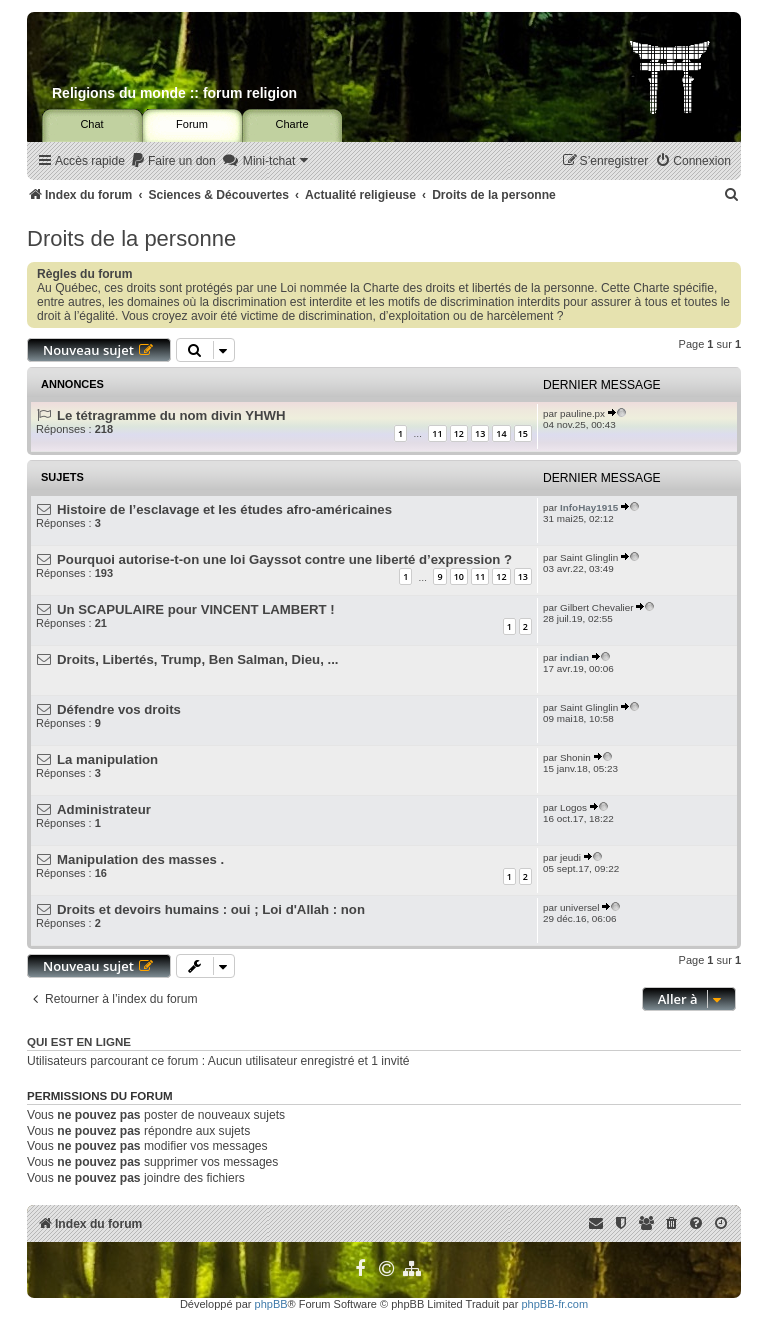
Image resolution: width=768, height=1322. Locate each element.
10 (459, 576)
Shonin (575, 757)
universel (580, 907)
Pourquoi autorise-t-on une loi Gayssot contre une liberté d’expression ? (284, 559)
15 (523, 433)
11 (437, 433)
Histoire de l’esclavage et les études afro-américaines (224, 509)
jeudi (570, 857)
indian (574, 657)
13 (480, 433)
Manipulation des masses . (140, 859)
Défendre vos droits (119, 709)
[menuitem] (173, 161)
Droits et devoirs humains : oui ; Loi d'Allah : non (211, 909)
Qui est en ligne (79, 1042)
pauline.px (582, 413)
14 (501, 433)
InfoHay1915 (589, 507)
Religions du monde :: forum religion (174, 93)
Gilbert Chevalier (597, 607)
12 (459, 433)
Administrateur (104, 809)
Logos (573, 807)
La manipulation (107, 759)
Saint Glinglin (589, 557)
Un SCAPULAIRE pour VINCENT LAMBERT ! (196, 609)
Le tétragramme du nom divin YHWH (171, 415)
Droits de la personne (131, 238)
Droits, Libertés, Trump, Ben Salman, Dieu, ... (197, 659)
